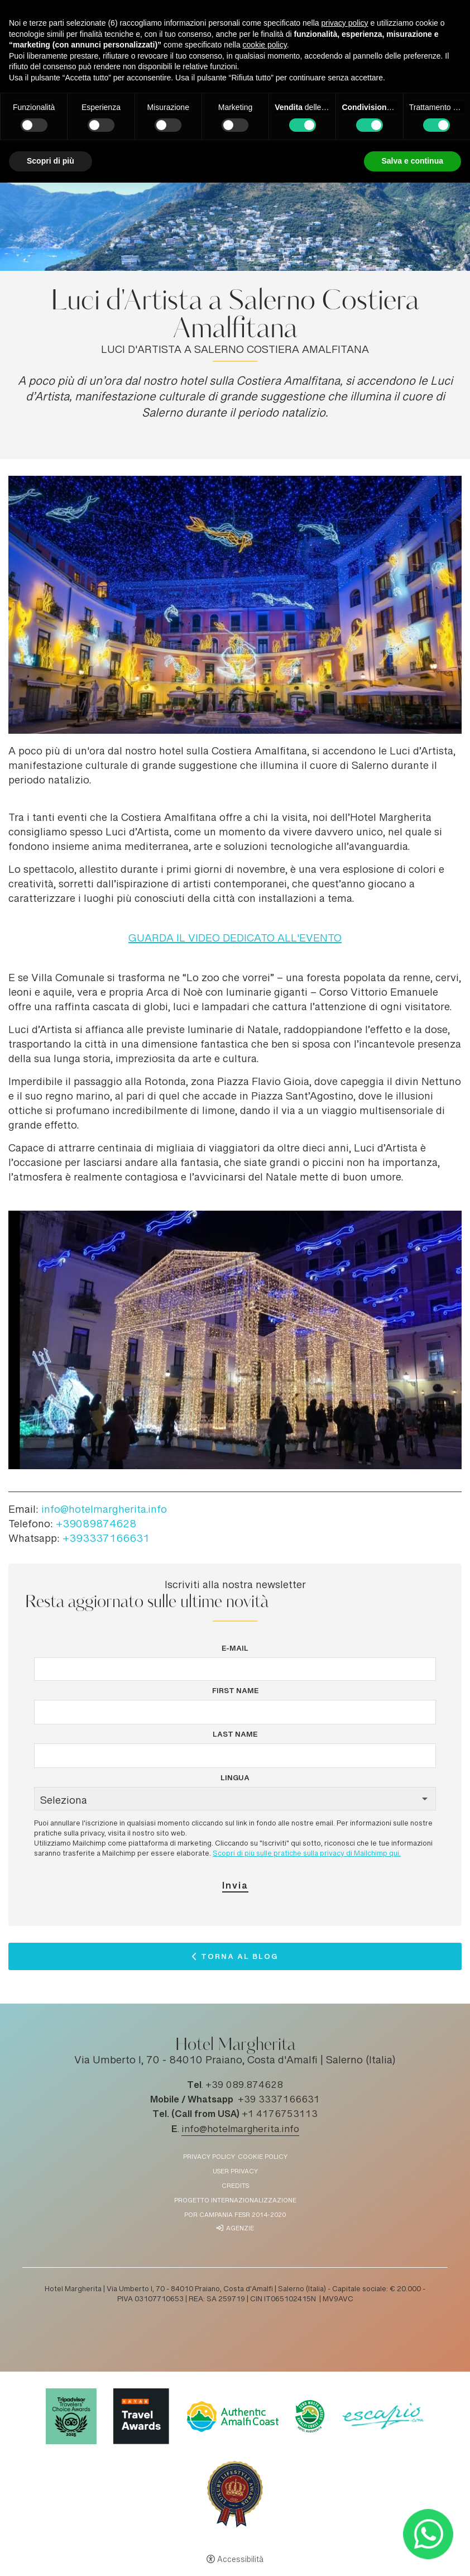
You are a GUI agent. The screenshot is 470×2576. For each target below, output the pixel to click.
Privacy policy (209, 2157)
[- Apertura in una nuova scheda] (428, 2534)
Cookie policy (262, 2157)
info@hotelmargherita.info (104, 1510)
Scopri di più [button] (50, 160)
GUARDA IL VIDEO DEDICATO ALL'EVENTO (235, 939)
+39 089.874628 (244, 2085)
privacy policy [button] (345, 22)
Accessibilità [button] (240, 2560)
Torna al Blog (239, 1959)
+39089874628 (96, 1525)
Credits (235, 2186)
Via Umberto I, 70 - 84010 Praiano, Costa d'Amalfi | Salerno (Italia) (235, 2061)
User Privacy (235, 2172)
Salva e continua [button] (412, 160)
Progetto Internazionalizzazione (235, 2201)
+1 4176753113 (280, 2114)
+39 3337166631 (279, 2100)
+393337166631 (106, 1539)
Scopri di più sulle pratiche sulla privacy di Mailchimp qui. (307, 1853)
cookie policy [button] (265, 44)
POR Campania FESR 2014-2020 (235, 2215)
